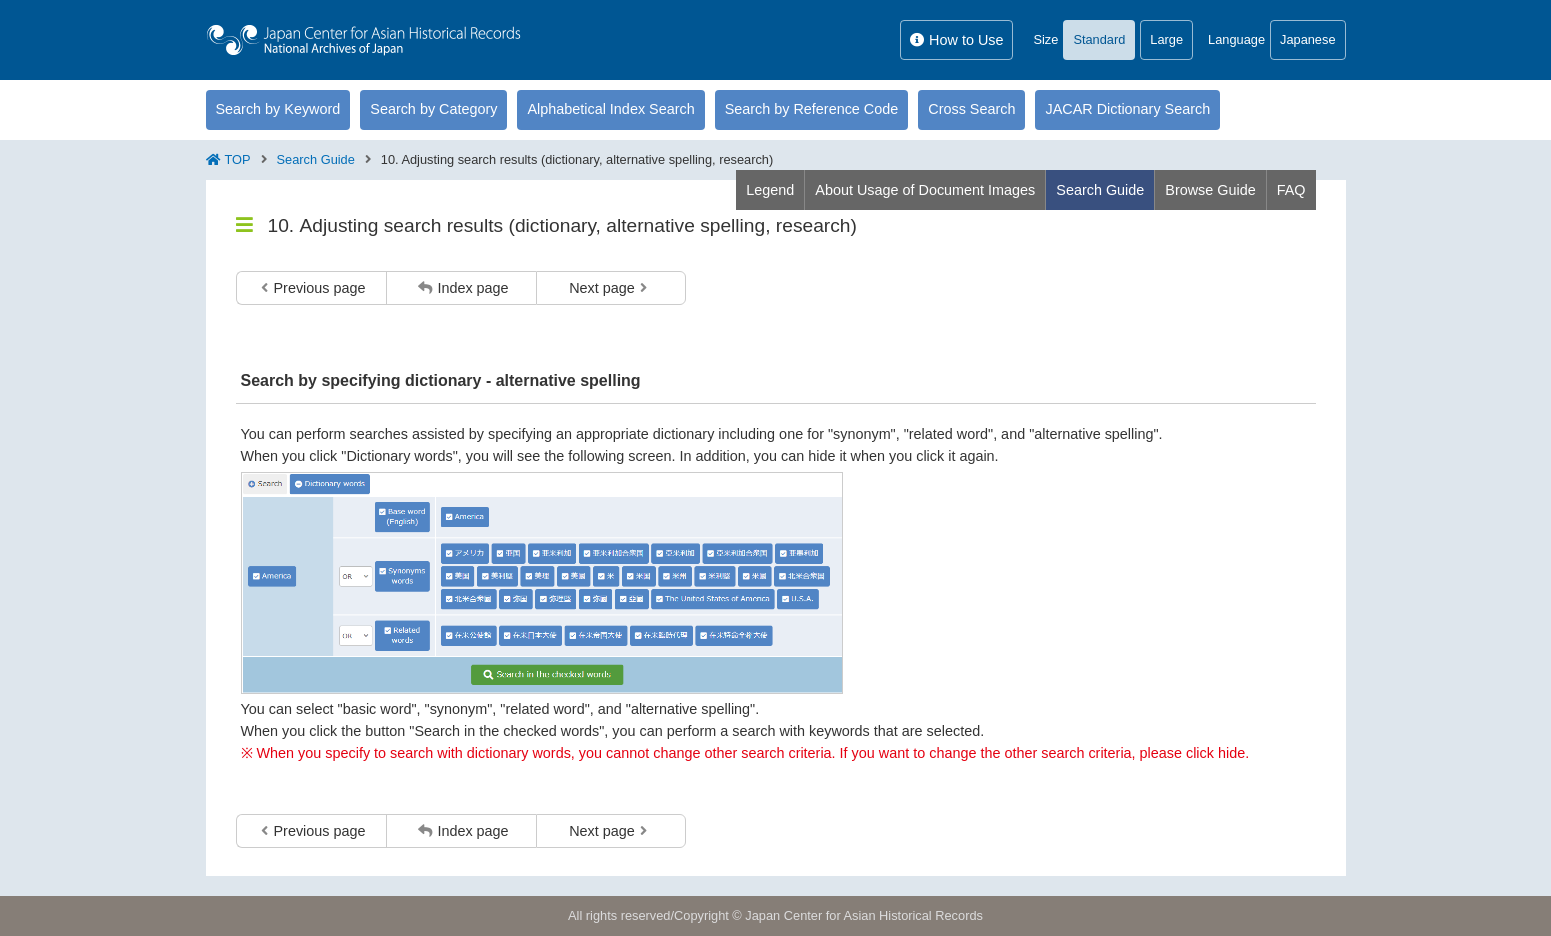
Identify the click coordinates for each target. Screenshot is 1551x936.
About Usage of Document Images (925, 190)
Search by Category (433, 109)
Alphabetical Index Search (610, 109)
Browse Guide (1210, 190)
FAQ (1291, 190)
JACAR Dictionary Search (1127, 109)
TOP (238, 159)
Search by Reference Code (812, 109)
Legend (770, 190)
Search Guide (316, 159)
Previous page (313, 288)
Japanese (1308, 39)
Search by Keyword (278, 109)
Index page (463, 288)
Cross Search (971, 109)
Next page (608, 288)
